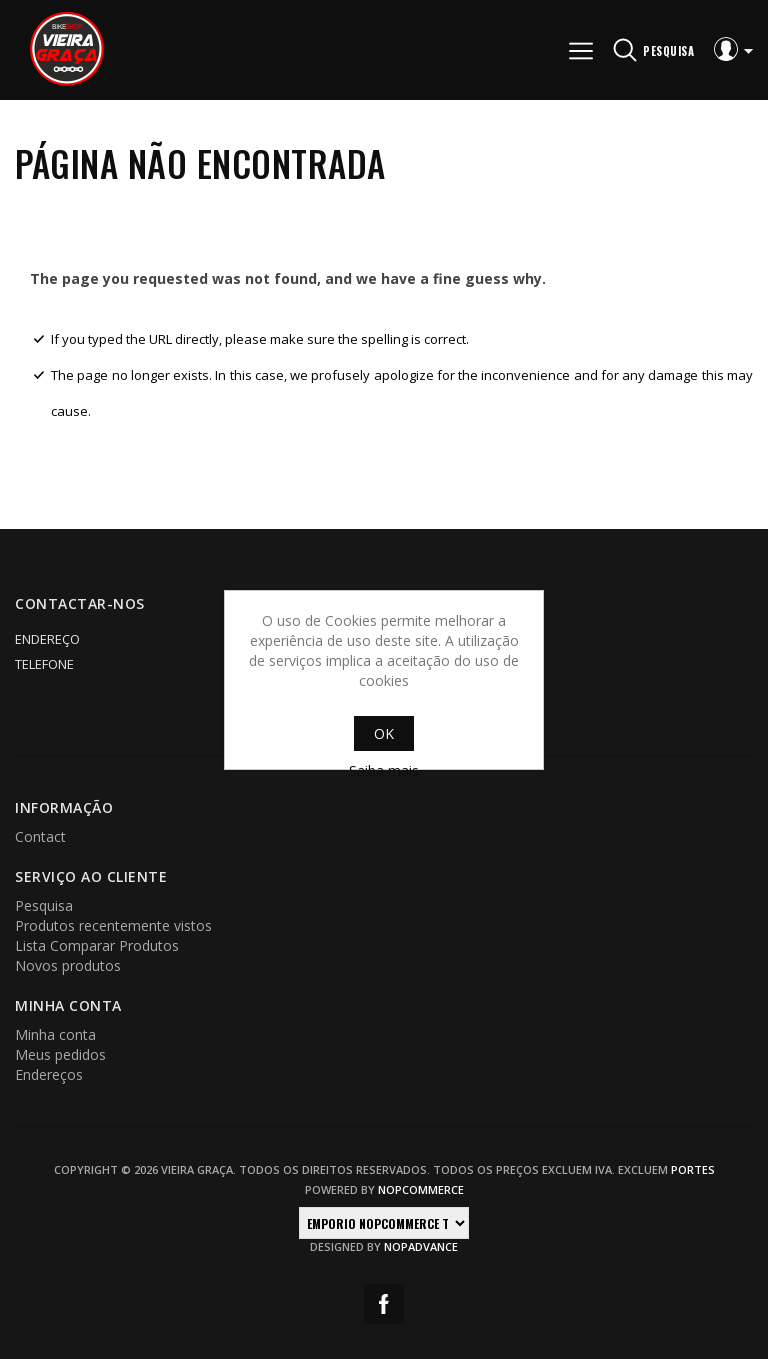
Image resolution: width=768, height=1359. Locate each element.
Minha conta (55, 1034)
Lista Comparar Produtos (97, 945)
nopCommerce (421, 1189)
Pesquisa (44, 905)
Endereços (49, 1074)
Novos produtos (68, 965)
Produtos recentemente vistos (113, 925)
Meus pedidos (60, 1054)
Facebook (384, 1304)
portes (693, 1169)
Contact (40, 836)
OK (384, 733)
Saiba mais (384, 770)
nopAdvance (421, 1246)
